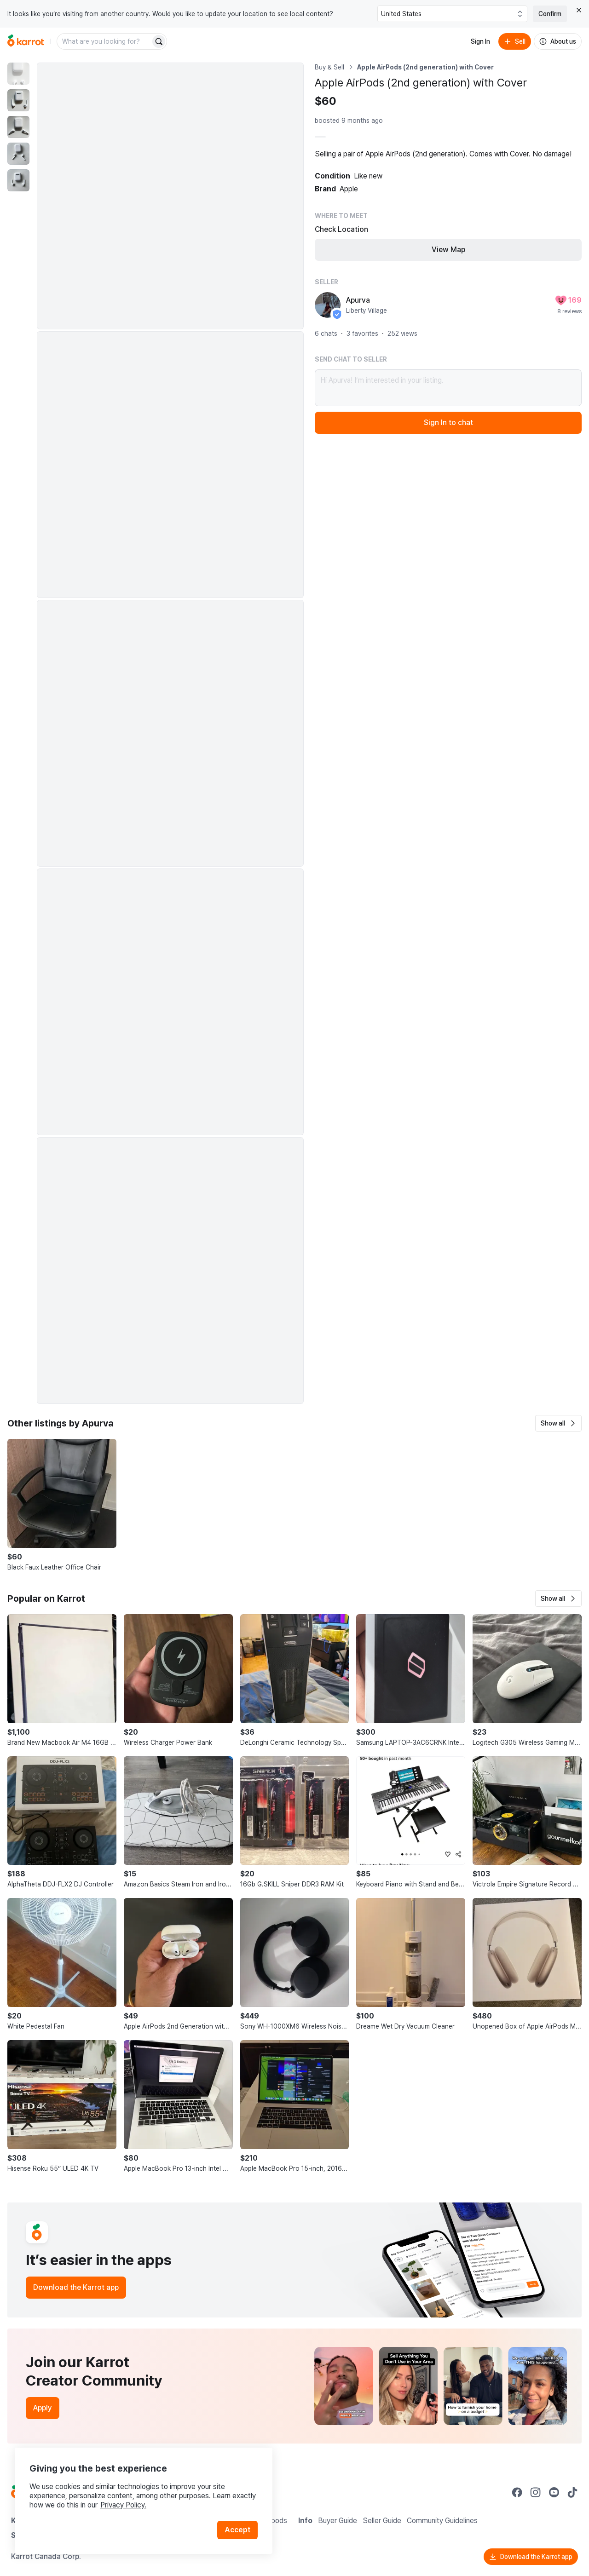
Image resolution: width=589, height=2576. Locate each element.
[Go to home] (25, 41)
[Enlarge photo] (170, 196)
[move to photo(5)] (18, 180)
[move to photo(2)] (18, 100)
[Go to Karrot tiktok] (572, 2492)
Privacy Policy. (123, 2505)
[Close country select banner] (578, 10)
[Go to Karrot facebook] (517, 2492)
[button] (558, 1423)
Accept (237, 2529)
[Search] (158, 41)
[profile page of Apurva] (328, 305)
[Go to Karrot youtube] (554, 2492)
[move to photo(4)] (18, 154)
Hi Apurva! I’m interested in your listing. (448, 387)
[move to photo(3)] (18, 127)
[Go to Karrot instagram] (535, 2492)
